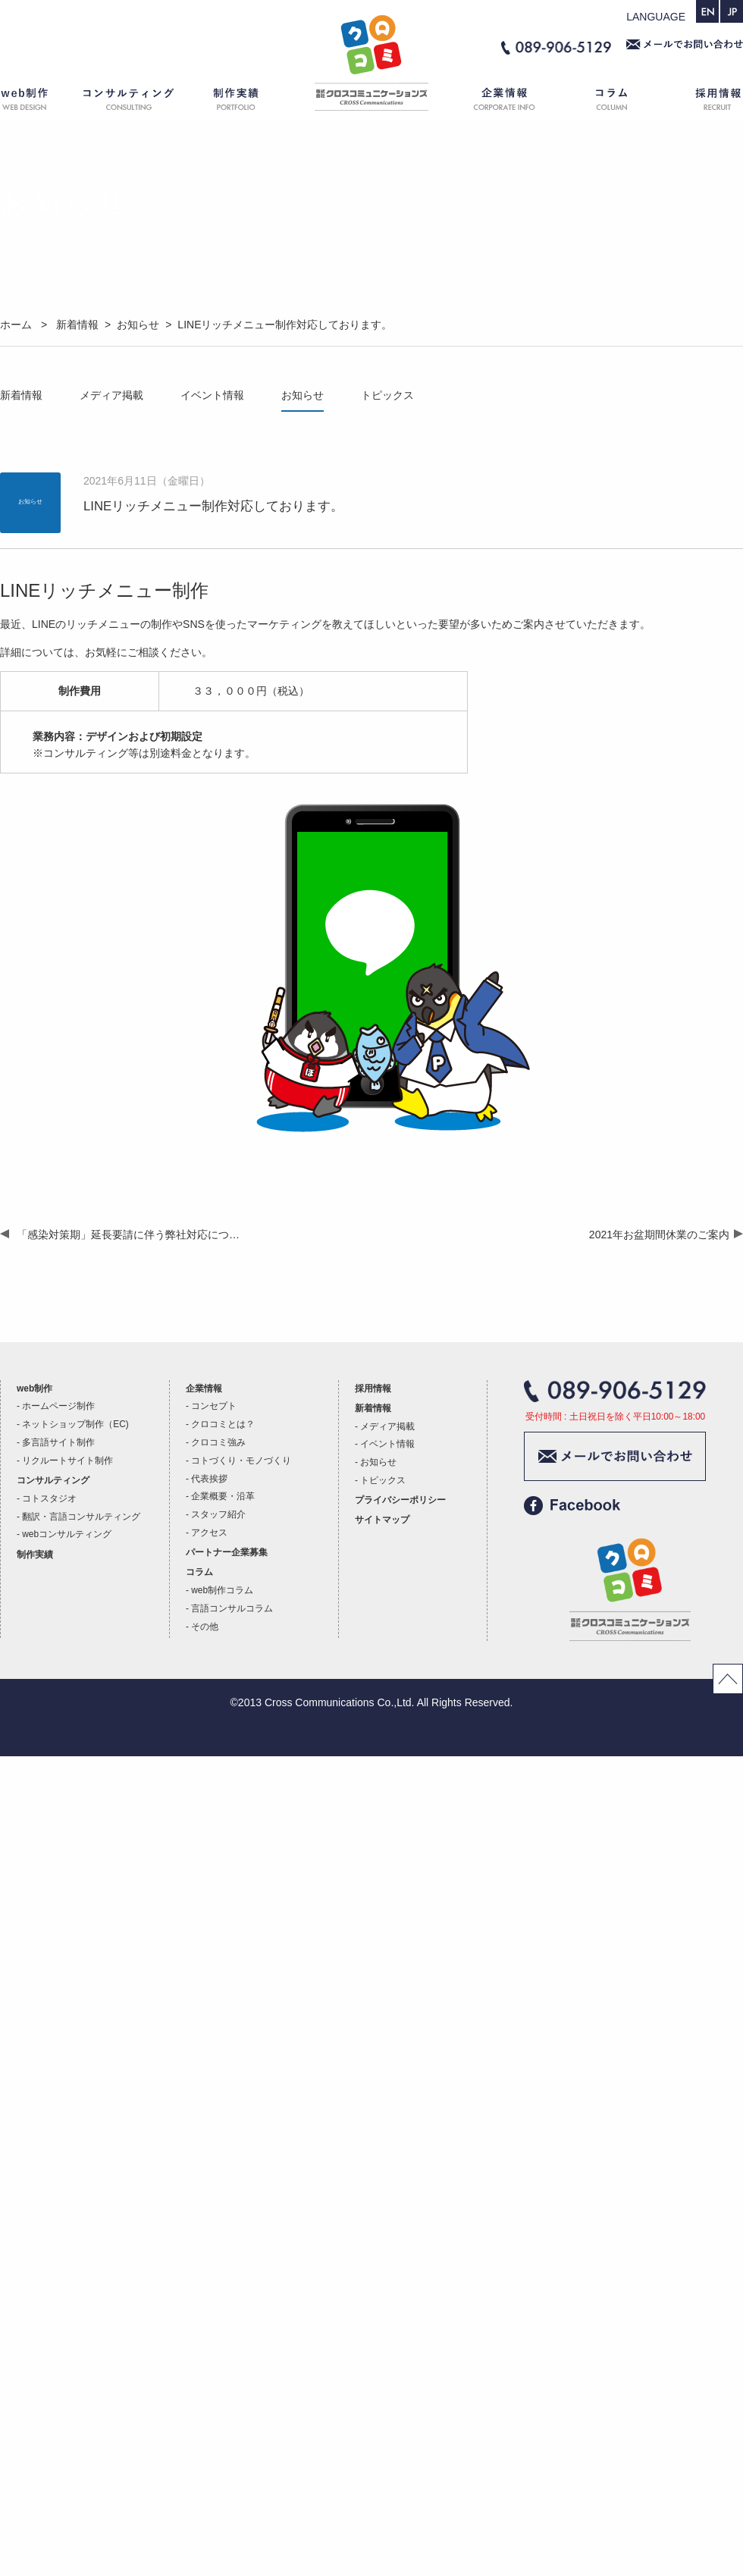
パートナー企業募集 (227, 1552)
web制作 (34, 102)
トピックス (387, 395)
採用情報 (705, 102)
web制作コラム (222, 1590)
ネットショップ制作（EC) (75, 1424)
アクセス (209, 1532)
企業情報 (496, 102)
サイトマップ (382, 1519)
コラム (614, 102)
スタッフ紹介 (218, 1514)
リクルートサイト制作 (67, 1460)
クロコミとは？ (223, 1424)
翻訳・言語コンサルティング (81, 1516)
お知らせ (302, 395)
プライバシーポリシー (400, 1500)
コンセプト (214, 1406)
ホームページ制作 (58, 1406)
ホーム (371, 102)
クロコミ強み (218, 1442)
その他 (204, 1626)
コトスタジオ (49, 1498)
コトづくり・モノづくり (241, 1460)
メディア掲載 (111, 395)
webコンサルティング (66, 1534)
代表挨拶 (209, 1478)
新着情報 (21, 395)
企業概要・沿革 (223, 1496)
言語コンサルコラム (232, 1608)
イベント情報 (212, 395)
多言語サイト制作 (58, 1442)
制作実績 (250, 102)
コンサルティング (129, 102)
